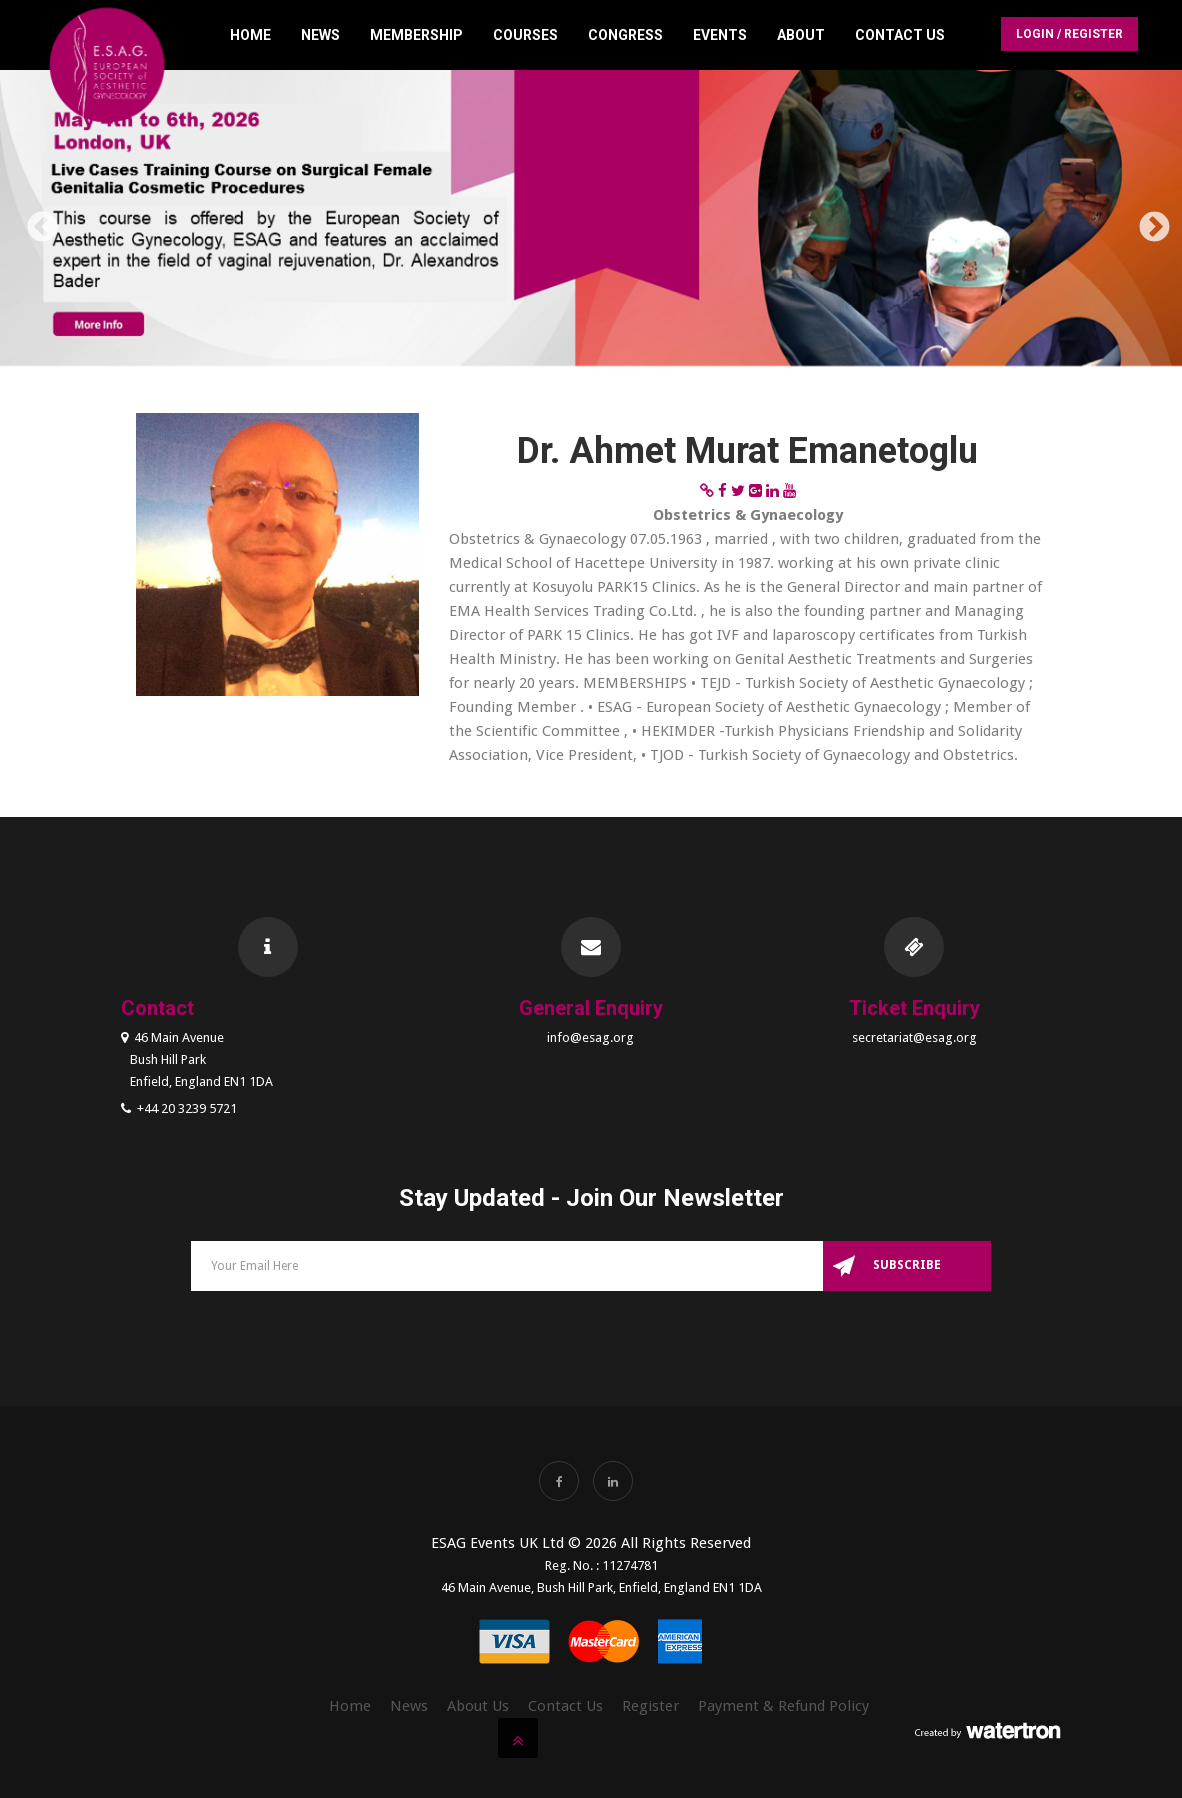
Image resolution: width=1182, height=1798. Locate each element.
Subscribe (907, 1265)
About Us (478, 1706)
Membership (416, 35)
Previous (35, 221)
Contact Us (900, 35)
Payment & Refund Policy (783, 1706)
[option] (591, 221)
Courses (525, 35)
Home (250, 35)
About (801, 35)
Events (720, 35)
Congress (625, 35)
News (320, 35)
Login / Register (1069, 34)
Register (650, 1706)
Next (1147, 221)
